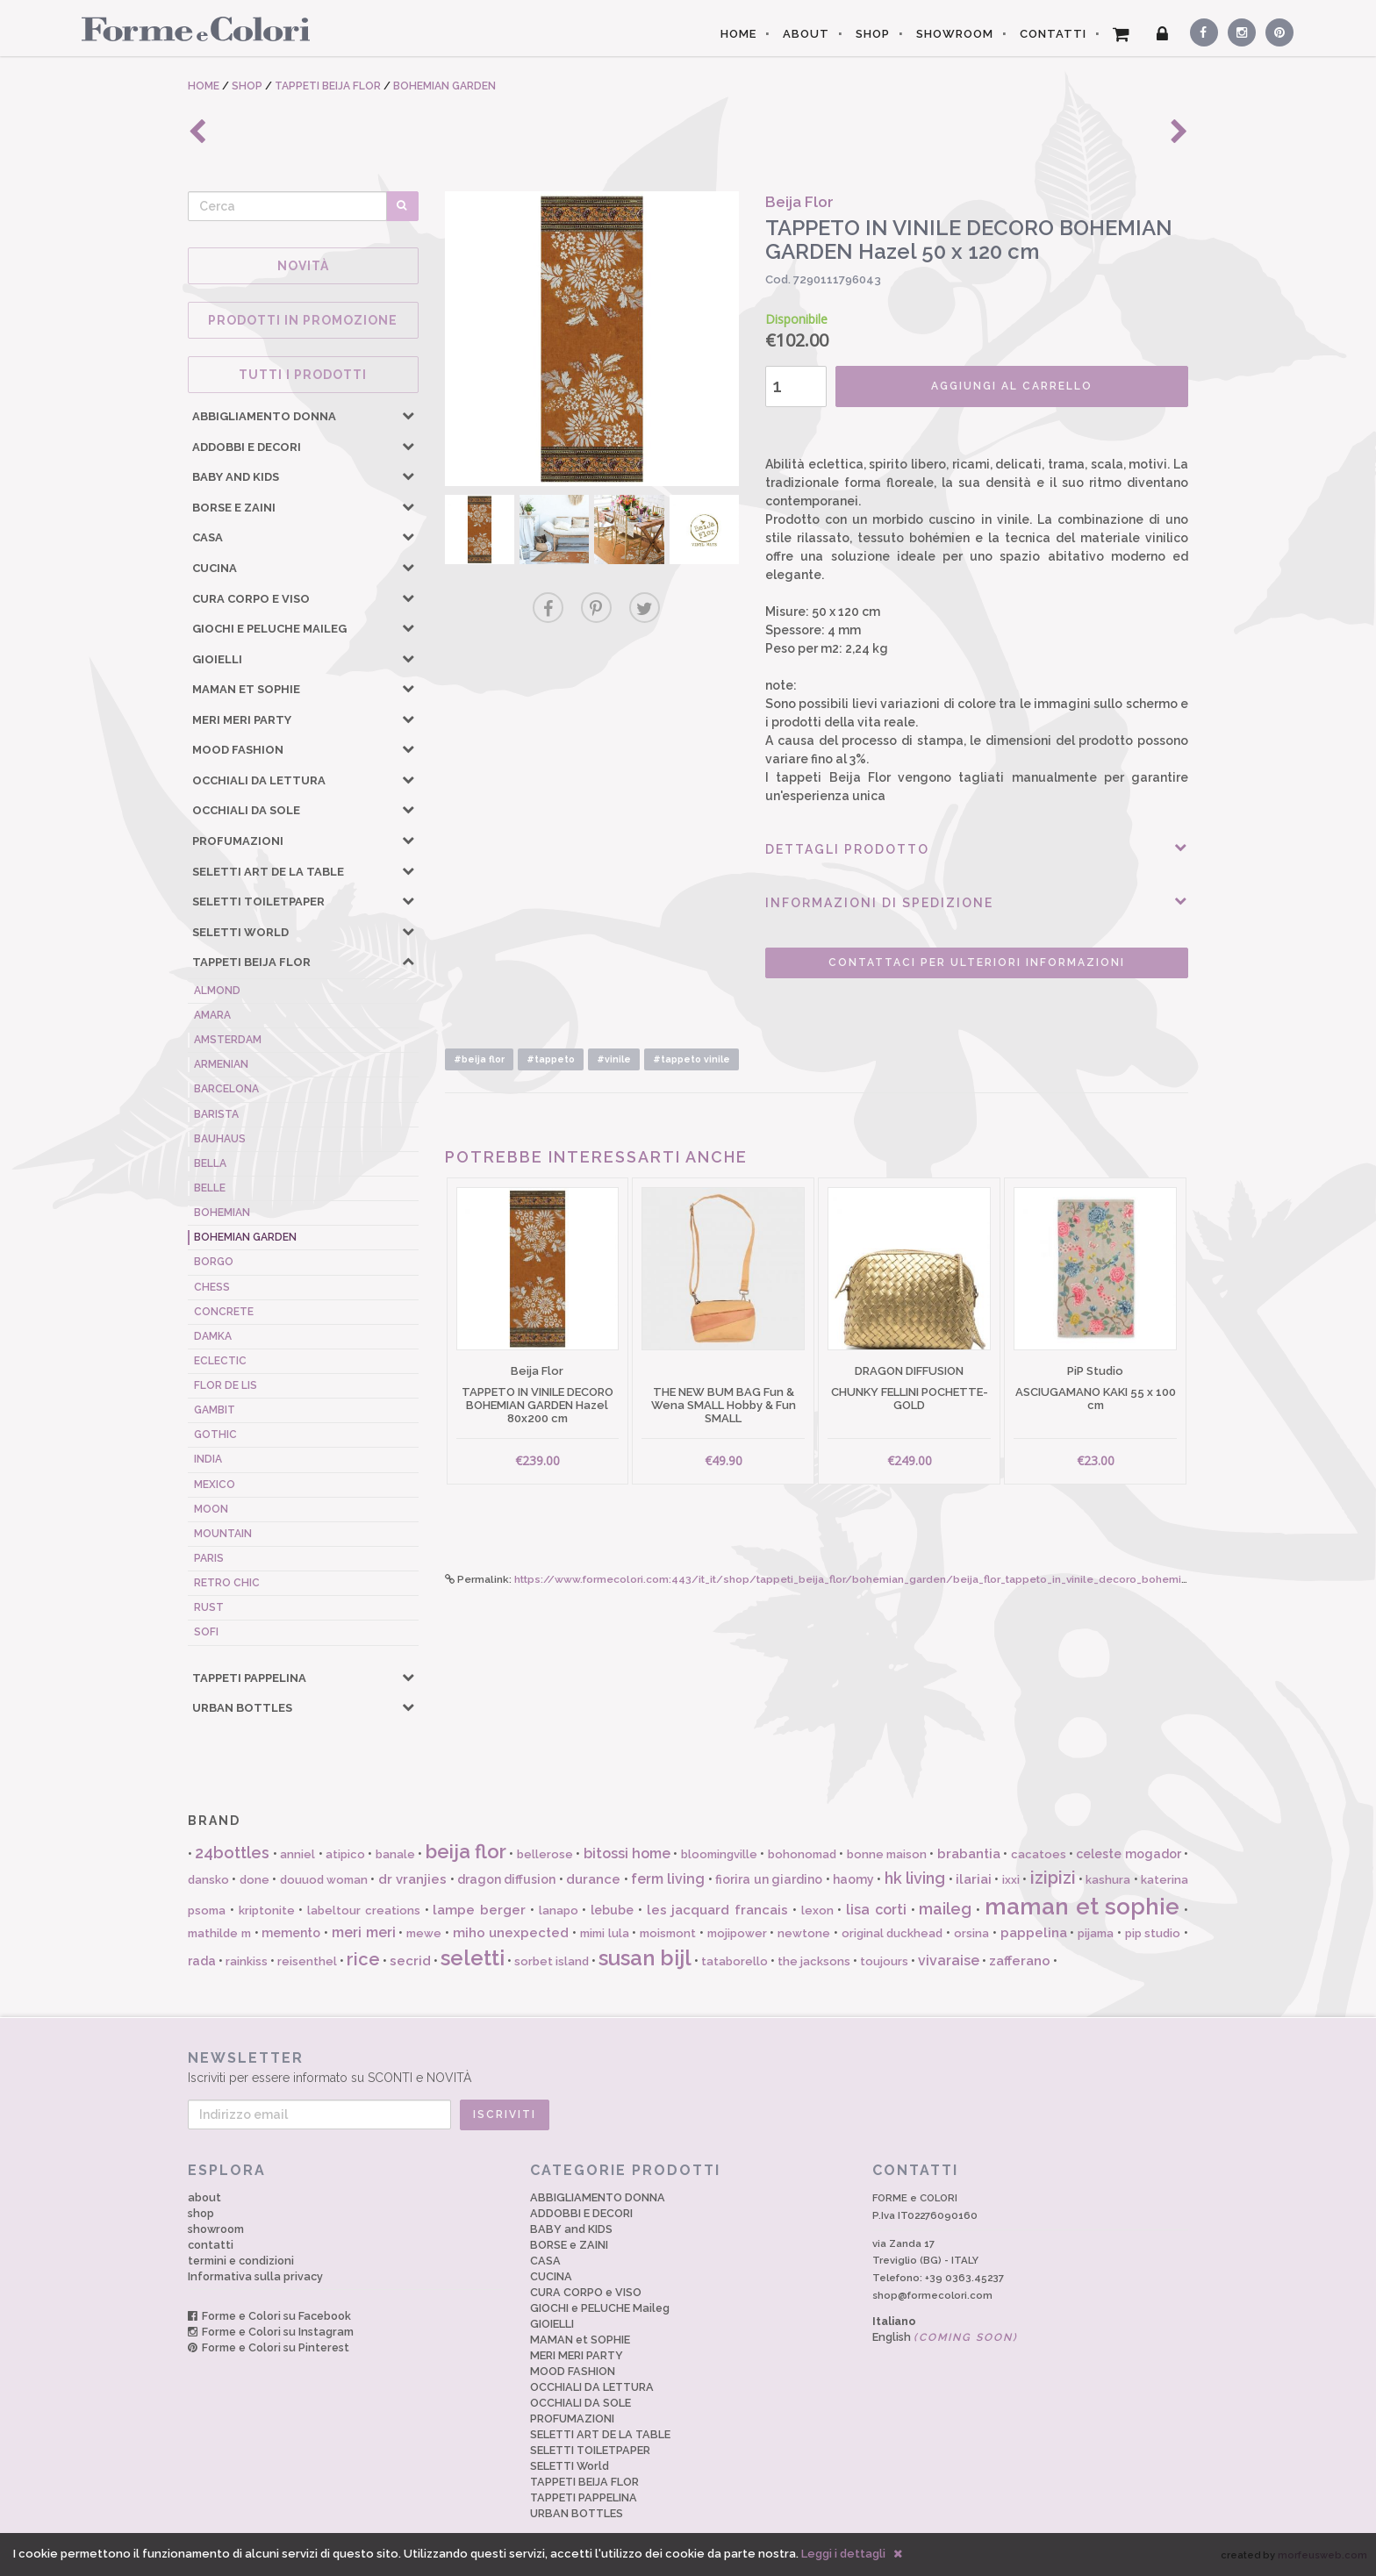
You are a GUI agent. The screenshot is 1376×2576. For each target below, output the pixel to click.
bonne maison (887, 1854)
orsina (971, 1933)
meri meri (364, 1932)
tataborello (734, 1961)
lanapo (558, 1910)
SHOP (873, 33)
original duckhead (892, 1933)
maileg (945, 1909)
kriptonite (267, 1910)
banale (395, 1854)
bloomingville (719, 1854)
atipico (345, 1854)
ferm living (668, 1879)
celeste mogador (1128, 1854)
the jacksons (814, 1961)
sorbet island (551, 1961)
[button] (408, 415)
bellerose (545, 1854)
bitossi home (627, 1853)
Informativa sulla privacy (255, 2276)
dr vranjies (412, 1879)
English (945, 2336)
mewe (423, 1933)
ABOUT (806, 33)
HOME (738, 33)
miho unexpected (511, 1933)
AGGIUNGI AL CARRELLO (1012, 386)
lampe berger (479, 1910)
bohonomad (802, 1854)
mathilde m (219, 1933)
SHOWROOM (954, 33)
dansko (208, 1879)
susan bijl (645, 1958)
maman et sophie (1082, 1906)
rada (202, 1961)
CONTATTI (1053, 33)
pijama (1096, 1933)
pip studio (1153, 1933)
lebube (612, 1910)
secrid (410, 1961)
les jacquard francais (718, 1910)
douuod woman (324, 1879)
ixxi (1011, 1879)
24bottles (232, 1852)
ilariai (974, 1879)
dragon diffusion (506, 1879)
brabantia (968, 1854)
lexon (817, 1910)
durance (593, 1879)
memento (291, 1933)
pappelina (1033, 1933)
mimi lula (604, 1933)
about (204, 2197)
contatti (210, 2244)
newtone (804, 1933)
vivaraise (948, 1960)
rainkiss (247, 1961)
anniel (297, 1854)
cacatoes (1038, 1854)
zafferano (1019, 1961)
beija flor (466, 1851)
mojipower (737, 1933)
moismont (668, 1933)
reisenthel (307, 1961)
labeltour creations (363, 1910)
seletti (473, 1958)
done (254, 1879)
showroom (216, 2229)
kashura (1108, 1879)
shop (201, 2213)
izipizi (1053, 1877)
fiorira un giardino (768, 1879)
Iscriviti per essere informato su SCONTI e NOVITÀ (688, 2067)
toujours (884, 1961)
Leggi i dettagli (843, 2553)
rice (363, 1959)
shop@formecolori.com (932, 2295)
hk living (915, 1878)
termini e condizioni (241, 2260)
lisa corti (876, 1909)
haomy (853, 1879)
